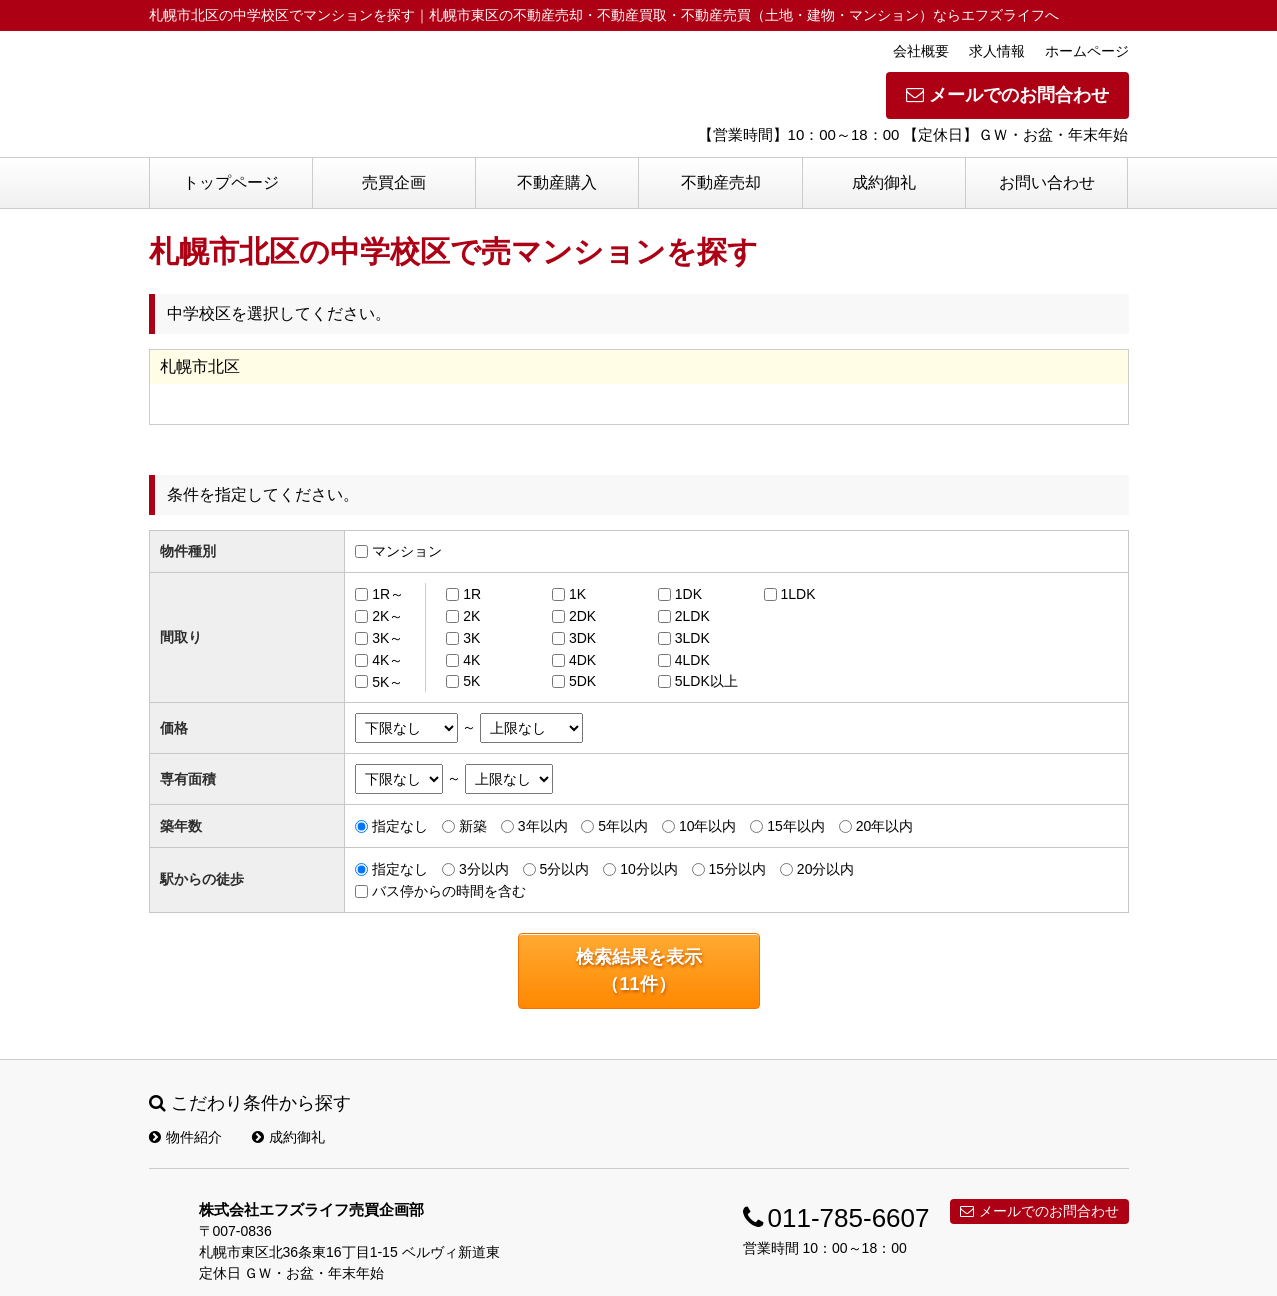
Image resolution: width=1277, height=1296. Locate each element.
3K (471, 638)
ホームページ (1087, 51)
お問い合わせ (1047, 182)
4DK (582, 660)
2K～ (387, 616)
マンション (407, 551)
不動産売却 (721, 182)
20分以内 (826, 869)
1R (472, 594)
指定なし (400, 826)
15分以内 (737, 869)
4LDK (692, 660)
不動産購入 (557, 182)
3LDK (692, 638)
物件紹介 (185, 1137)
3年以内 (543, 826)
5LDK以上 (706, 681)
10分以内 (649, 869)
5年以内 (623, 826)
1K (577, 594)
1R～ (388, 594)
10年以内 (708, 826)
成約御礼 (884, 182)
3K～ (387, 638)
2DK (582, 616)
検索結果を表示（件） (639, 970)
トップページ (231, 182)
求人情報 (997, 51)
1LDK (798, 594)
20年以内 (885, 826)
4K (471, 660)
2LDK (692, 616)
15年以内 (796, 826)
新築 (473, 826)
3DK (582, 638)
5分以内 (565, 869)
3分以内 (484, 869)
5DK (582, 681)
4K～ (387, 660)
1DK (688, 594)
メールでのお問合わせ (1007, 95)
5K (471, 681)
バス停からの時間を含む (449, 891)
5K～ (387, 681)
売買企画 (394, 182)
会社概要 (921, 51)
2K (471, 616)
